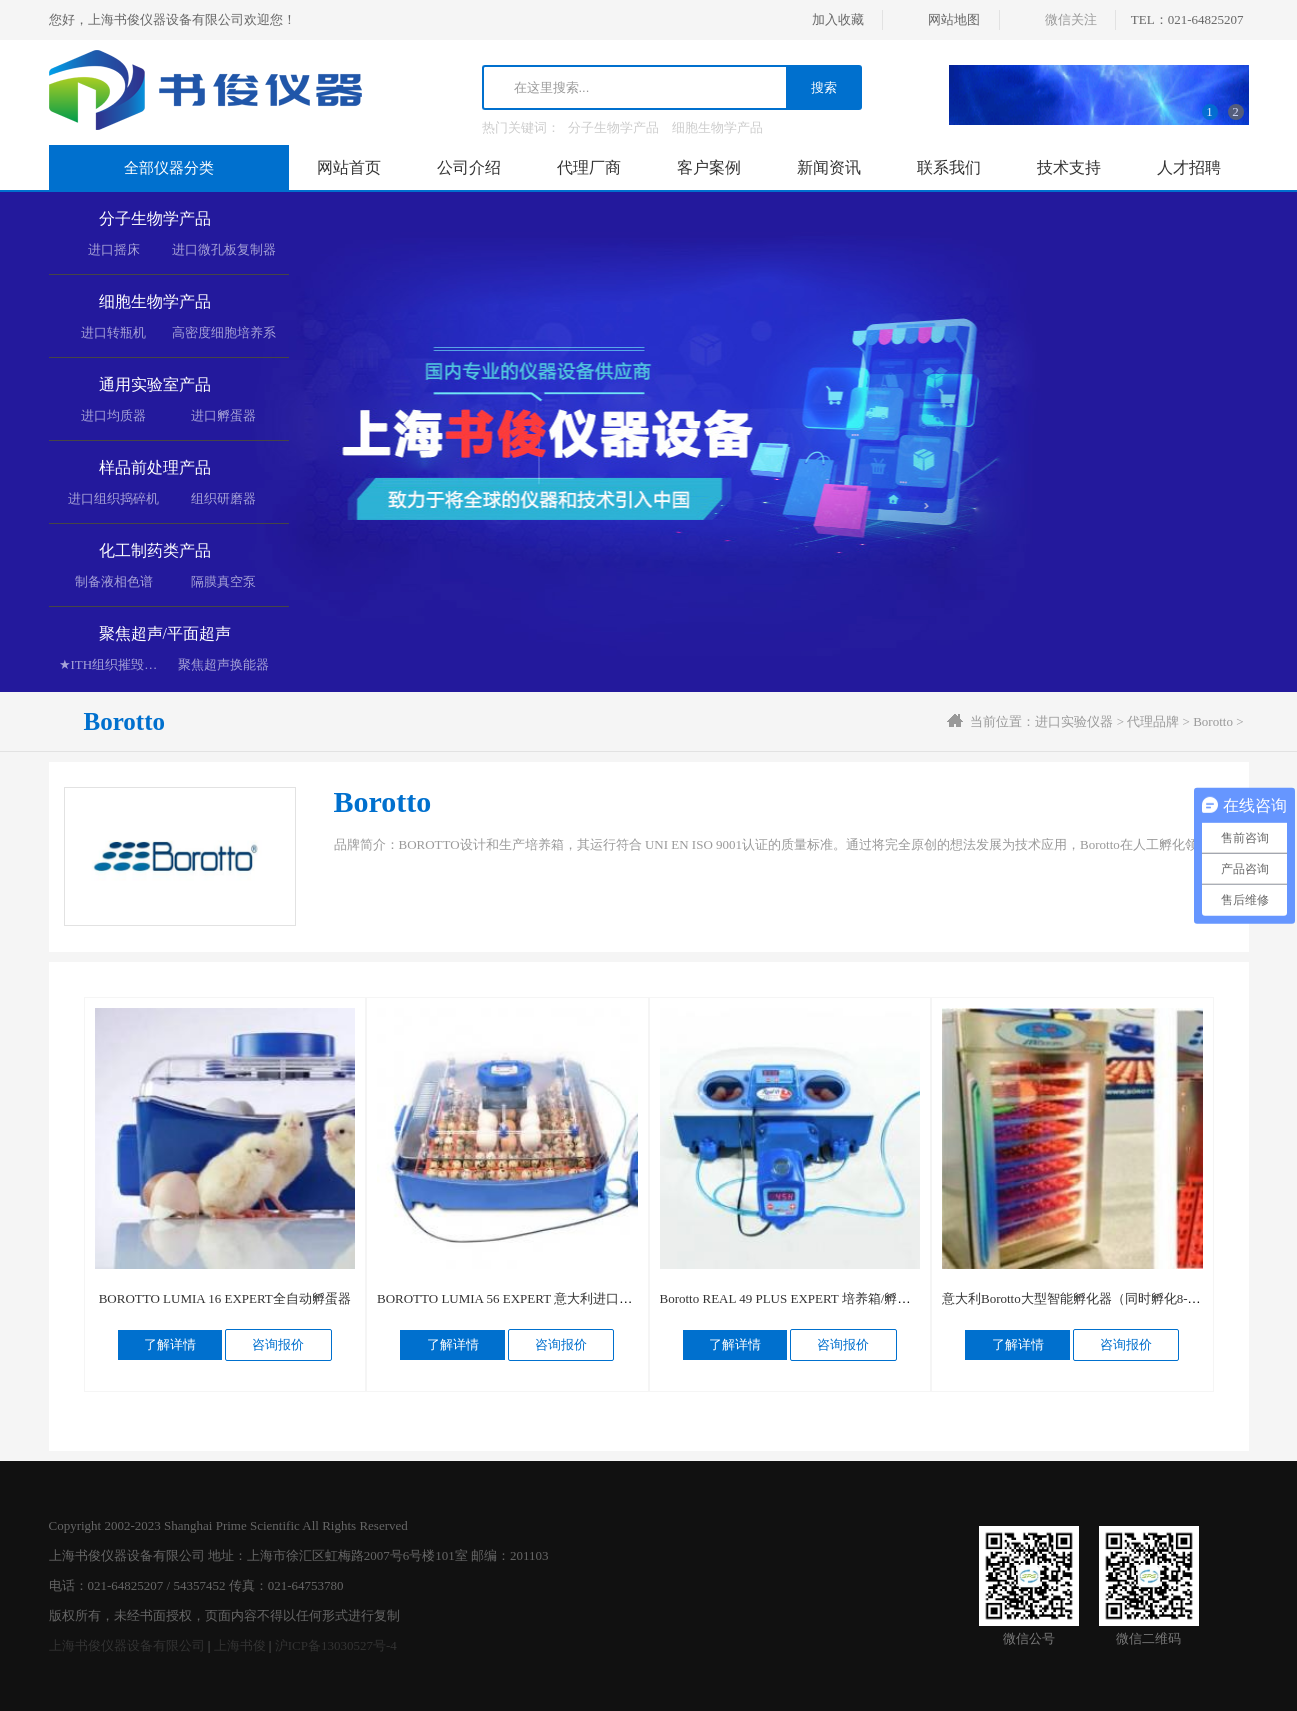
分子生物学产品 (613, 127)
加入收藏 (838, 19)
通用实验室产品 (155, 384)
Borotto (1213, 721)
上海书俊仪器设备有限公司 (127, 1645)
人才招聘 (1189, 167)
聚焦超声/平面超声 (165, 633)
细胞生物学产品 (717, 127)
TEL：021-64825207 (1187, 19)
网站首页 (349, 167)
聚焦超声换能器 (223, 664)
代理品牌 (1153, 721)
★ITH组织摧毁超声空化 (128, 664)
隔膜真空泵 (223, 581)
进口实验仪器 (1074, 721)
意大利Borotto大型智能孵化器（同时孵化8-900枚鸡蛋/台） (1109, 1298)
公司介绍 (469, 167)
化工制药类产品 (155, 550)
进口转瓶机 (113, 332)
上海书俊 (240, 1645)
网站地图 (954, 19)
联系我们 (949, 167)
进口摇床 (114, 249)
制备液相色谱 (114, 581)
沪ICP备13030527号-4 (336, 1645)
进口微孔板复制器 (224, 249)
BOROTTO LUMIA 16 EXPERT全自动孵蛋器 (225, 1298)
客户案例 (709, 167)
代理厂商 (589, 167)
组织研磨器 (223, 498)
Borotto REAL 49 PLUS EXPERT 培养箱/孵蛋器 (792, 1298)
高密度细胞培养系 (224, 332)
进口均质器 (113, 415)
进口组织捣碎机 (113, 498)
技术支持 (1069, 167)
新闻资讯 (829, 167)
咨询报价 (278, 1344)
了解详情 (170, 1344)
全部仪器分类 (169, 168)
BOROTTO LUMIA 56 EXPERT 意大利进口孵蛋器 (517, 1298)
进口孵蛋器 (223, 415)
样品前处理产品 (155, 467)
